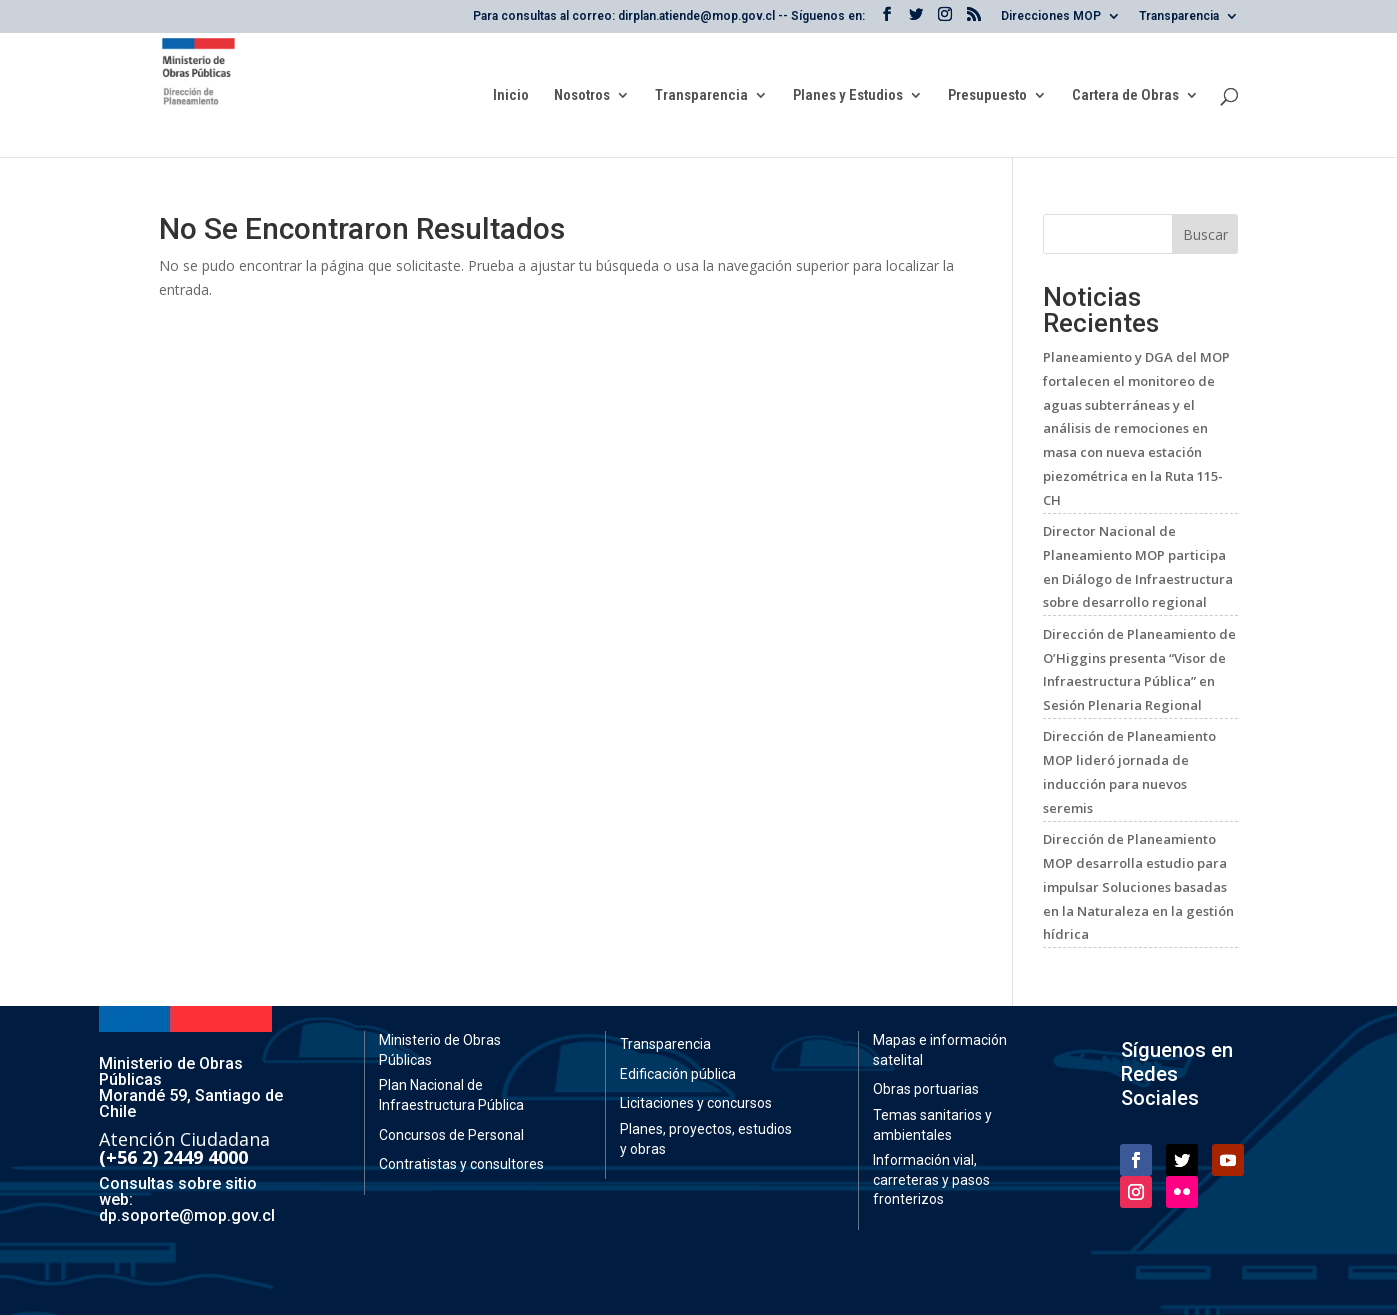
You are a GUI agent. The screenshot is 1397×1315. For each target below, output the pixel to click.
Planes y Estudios (848, 96)
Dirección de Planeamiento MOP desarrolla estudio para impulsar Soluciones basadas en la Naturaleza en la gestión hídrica (1138, 886)
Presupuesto (987, 96)
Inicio (511, 96)
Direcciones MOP (1051, 16)
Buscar (1205, 234)
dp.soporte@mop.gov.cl (187, 1215)
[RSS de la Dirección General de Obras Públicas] (974, 20)
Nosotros (582, 96)
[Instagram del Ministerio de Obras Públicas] (945, 20)
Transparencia (1179, 16)
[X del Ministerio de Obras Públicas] (916, 20)
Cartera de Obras (1125, 96)
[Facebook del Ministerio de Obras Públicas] (887, 20)
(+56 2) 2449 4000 (173, 1157)
